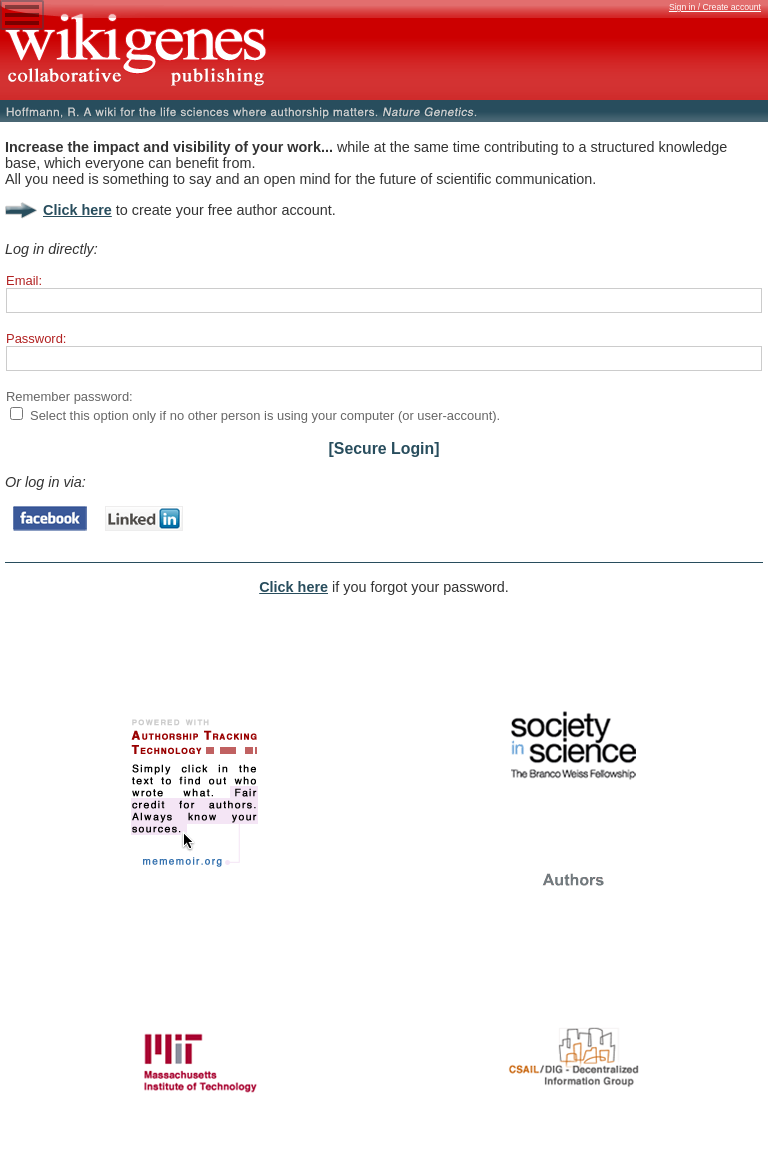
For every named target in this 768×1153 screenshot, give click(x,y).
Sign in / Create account (715, 7)
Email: (24, 280)
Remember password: (69, 396)
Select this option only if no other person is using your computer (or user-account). (265, 415)
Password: (36, 338)
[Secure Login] (384, 448)
